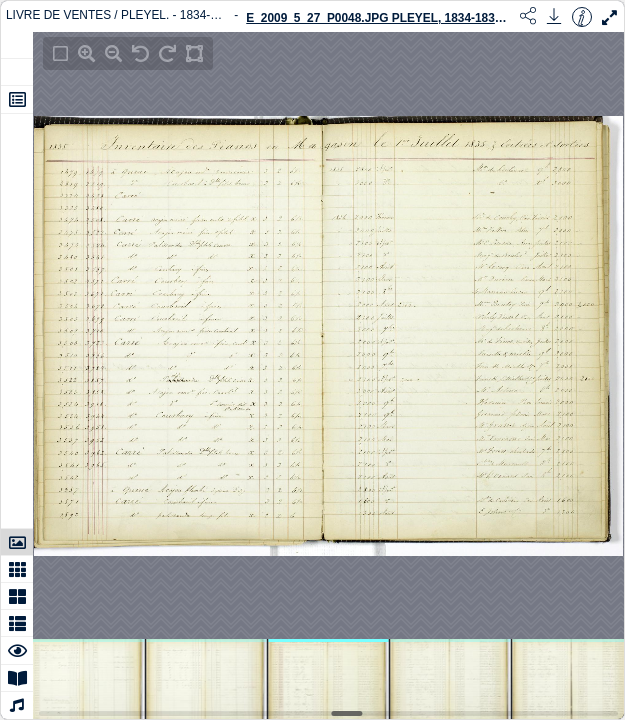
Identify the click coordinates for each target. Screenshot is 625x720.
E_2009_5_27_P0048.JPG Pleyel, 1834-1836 (375, 18)
